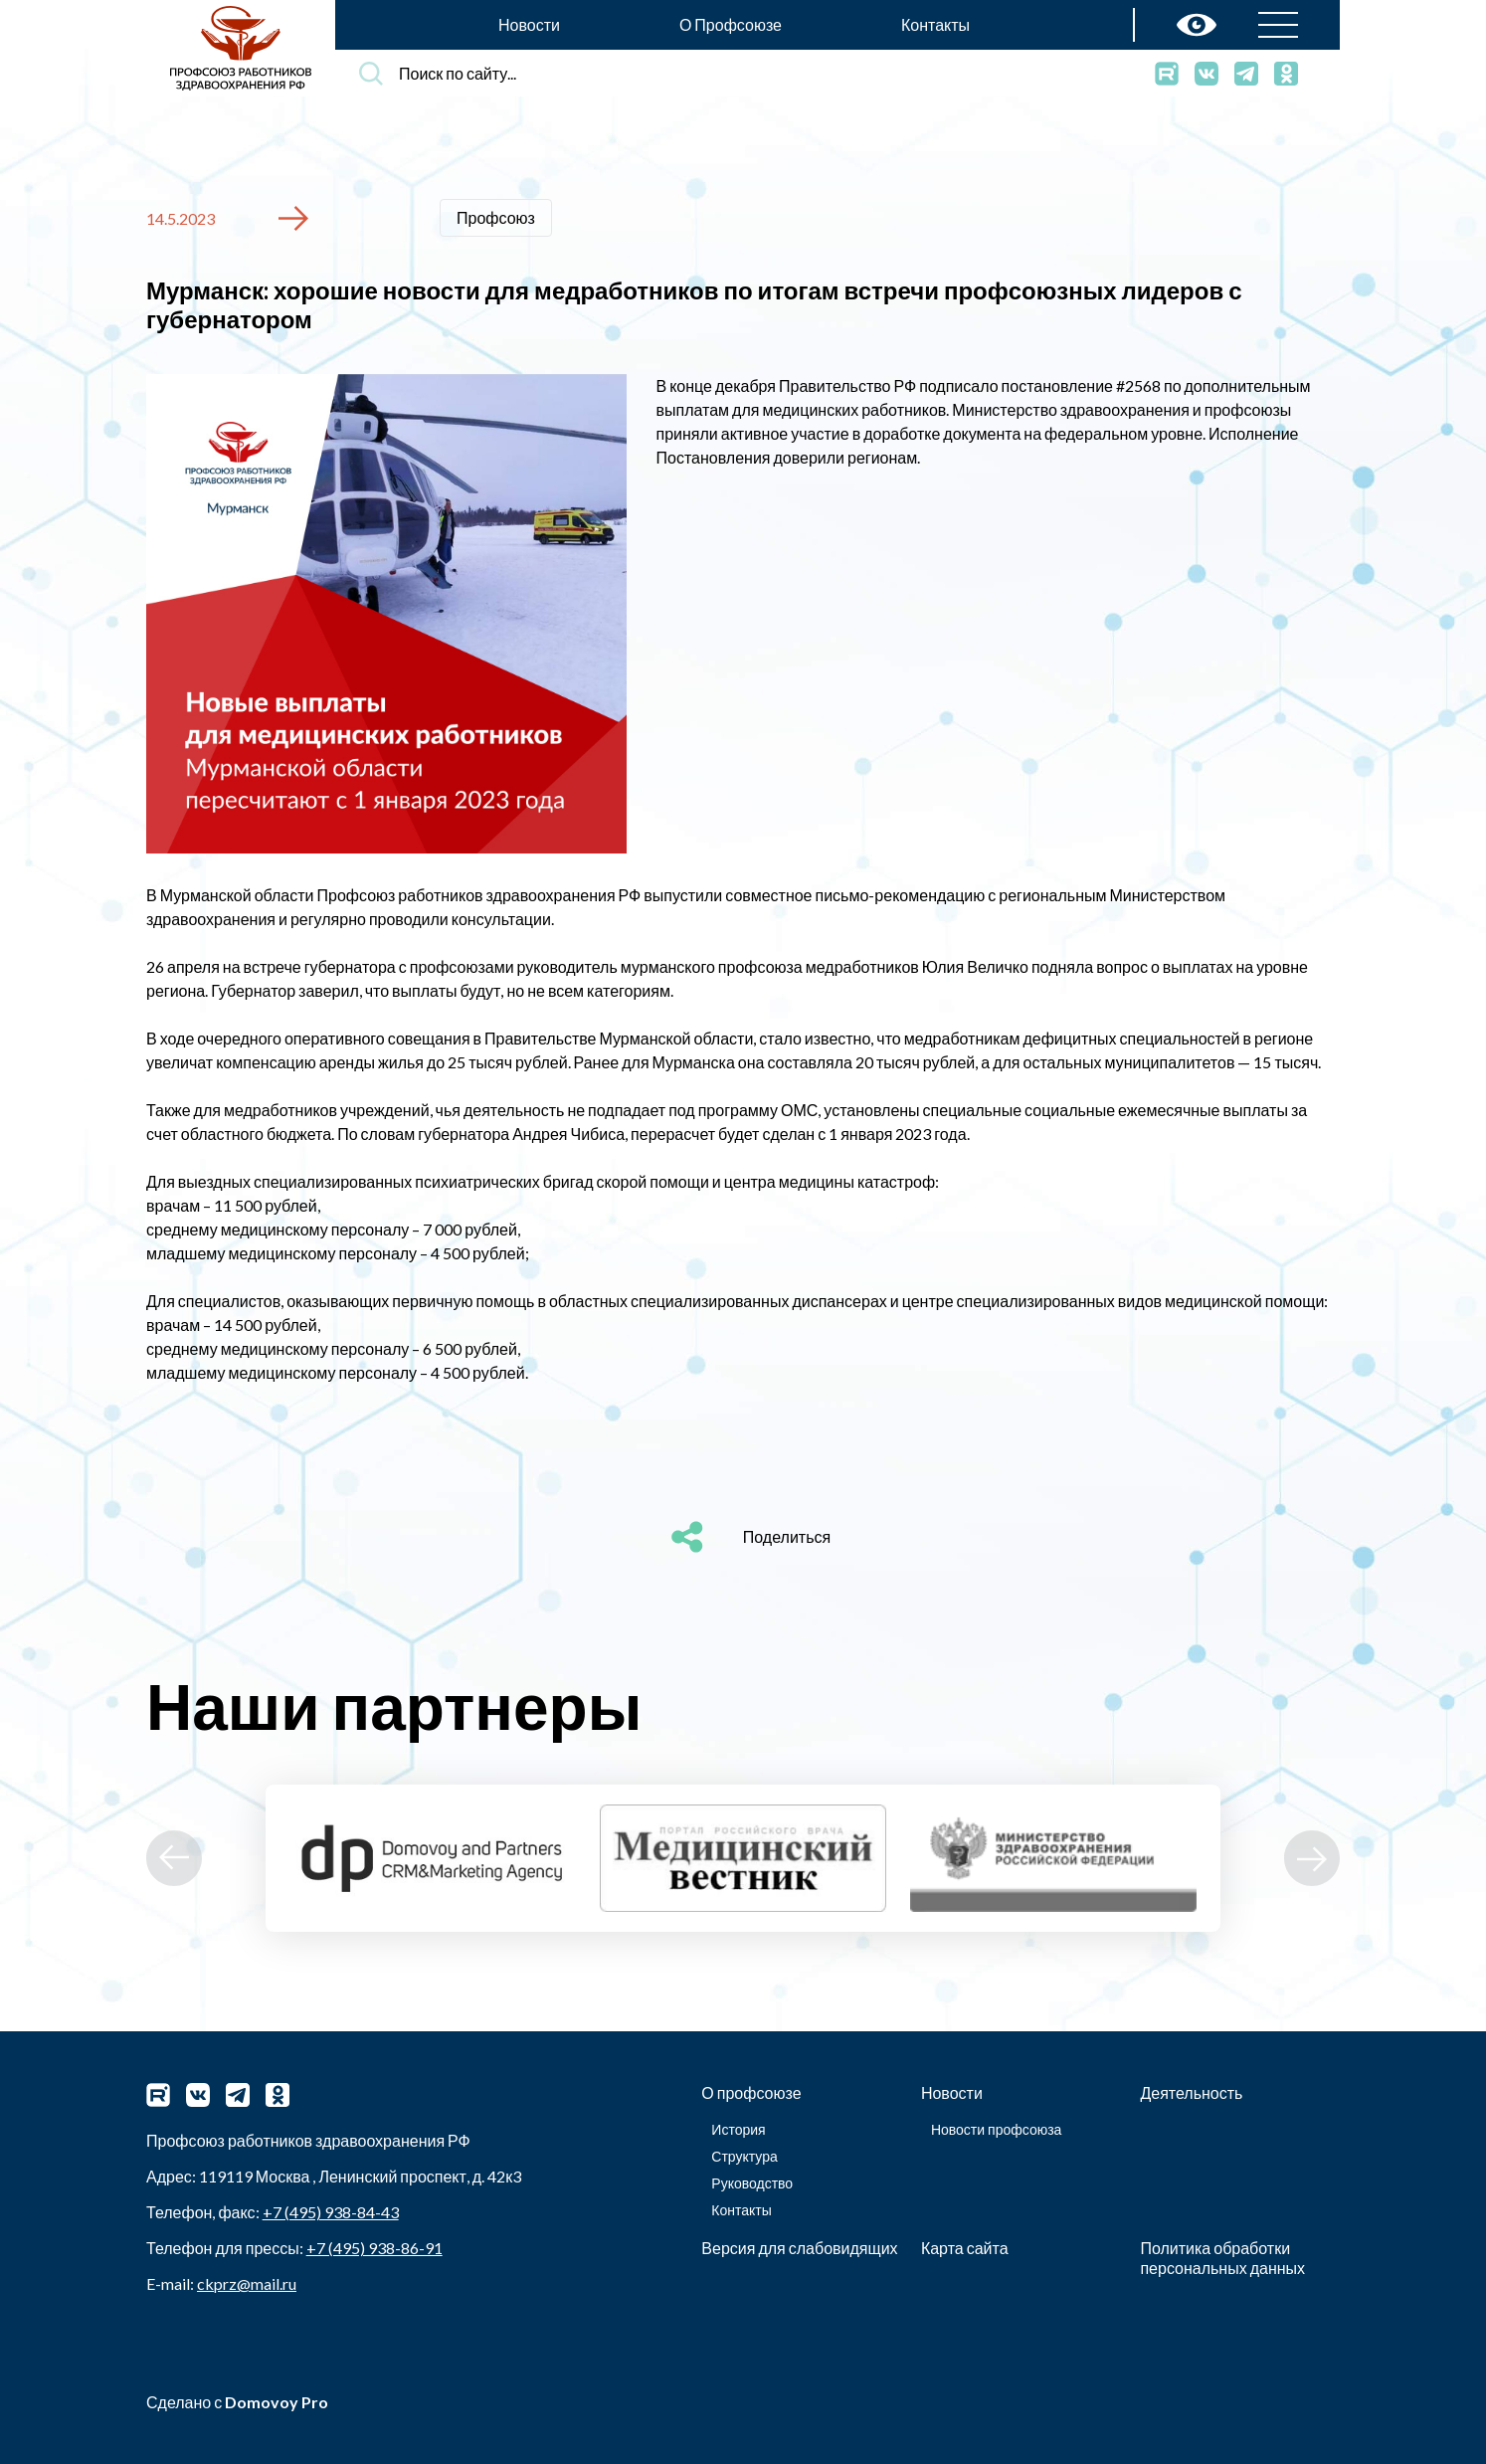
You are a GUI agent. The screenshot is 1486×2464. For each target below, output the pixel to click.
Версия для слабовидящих (799, 2247)
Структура (744, 2156)
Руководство (752, 2183)
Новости (529, 24)
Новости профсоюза (996, 2129)
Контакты (935, 24)
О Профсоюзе (730, 24)
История (738, 2129)
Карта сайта (965, 2247)
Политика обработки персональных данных (1222, 2257)
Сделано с (237, 2401)
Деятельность (1191, 2092)
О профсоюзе (751, 2092)
